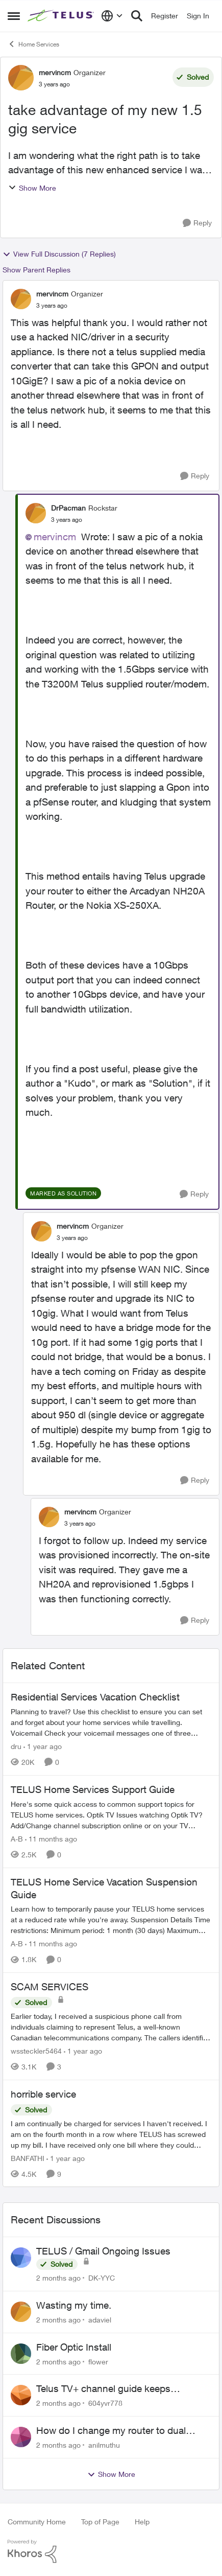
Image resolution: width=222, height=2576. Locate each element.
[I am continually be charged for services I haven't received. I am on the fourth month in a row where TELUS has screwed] (111, 2134)
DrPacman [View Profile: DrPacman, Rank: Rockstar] (68, 507)
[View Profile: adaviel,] (21, 2312)
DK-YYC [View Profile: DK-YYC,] (101, 2277)
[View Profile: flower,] (21, 2353)
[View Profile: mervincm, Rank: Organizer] (21, 77)
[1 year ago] (42, 1746)
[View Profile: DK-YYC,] (21, 2257)
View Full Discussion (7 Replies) (59, 254)
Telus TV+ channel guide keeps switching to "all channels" (103, 2389)
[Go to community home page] (62, 16)
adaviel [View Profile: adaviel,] (99, 2319)
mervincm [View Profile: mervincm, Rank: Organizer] (55, 72)
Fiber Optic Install (73, 2347)
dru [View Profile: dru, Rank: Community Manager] (16, 1746)
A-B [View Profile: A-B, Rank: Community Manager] (17, 1838)
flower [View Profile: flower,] (98, 2361)
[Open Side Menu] (14, 16)
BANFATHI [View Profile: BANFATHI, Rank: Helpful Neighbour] (27, 2157)
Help (142, 2521)
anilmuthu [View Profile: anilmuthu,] (104, 2445)
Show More (32, 187)
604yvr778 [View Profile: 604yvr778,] (105, 2403)
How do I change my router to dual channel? (111, 2431)
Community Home (37, 2521)
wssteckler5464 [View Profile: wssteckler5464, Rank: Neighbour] (36, 2050)
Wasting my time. (73, 2305)
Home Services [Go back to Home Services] (33, 44)
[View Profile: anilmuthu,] (21, 2437)
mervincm (55, 536)
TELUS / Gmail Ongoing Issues (103, 2251)
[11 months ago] (51, 1838)
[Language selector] (112, 16)
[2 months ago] (58, 2277)
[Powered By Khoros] (111, 2551)
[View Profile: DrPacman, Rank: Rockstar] (36, 513)
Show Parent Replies (36, 269)
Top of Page (100, 2521)
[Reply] (197, 223)
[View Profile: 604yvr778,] (21, 2395)
